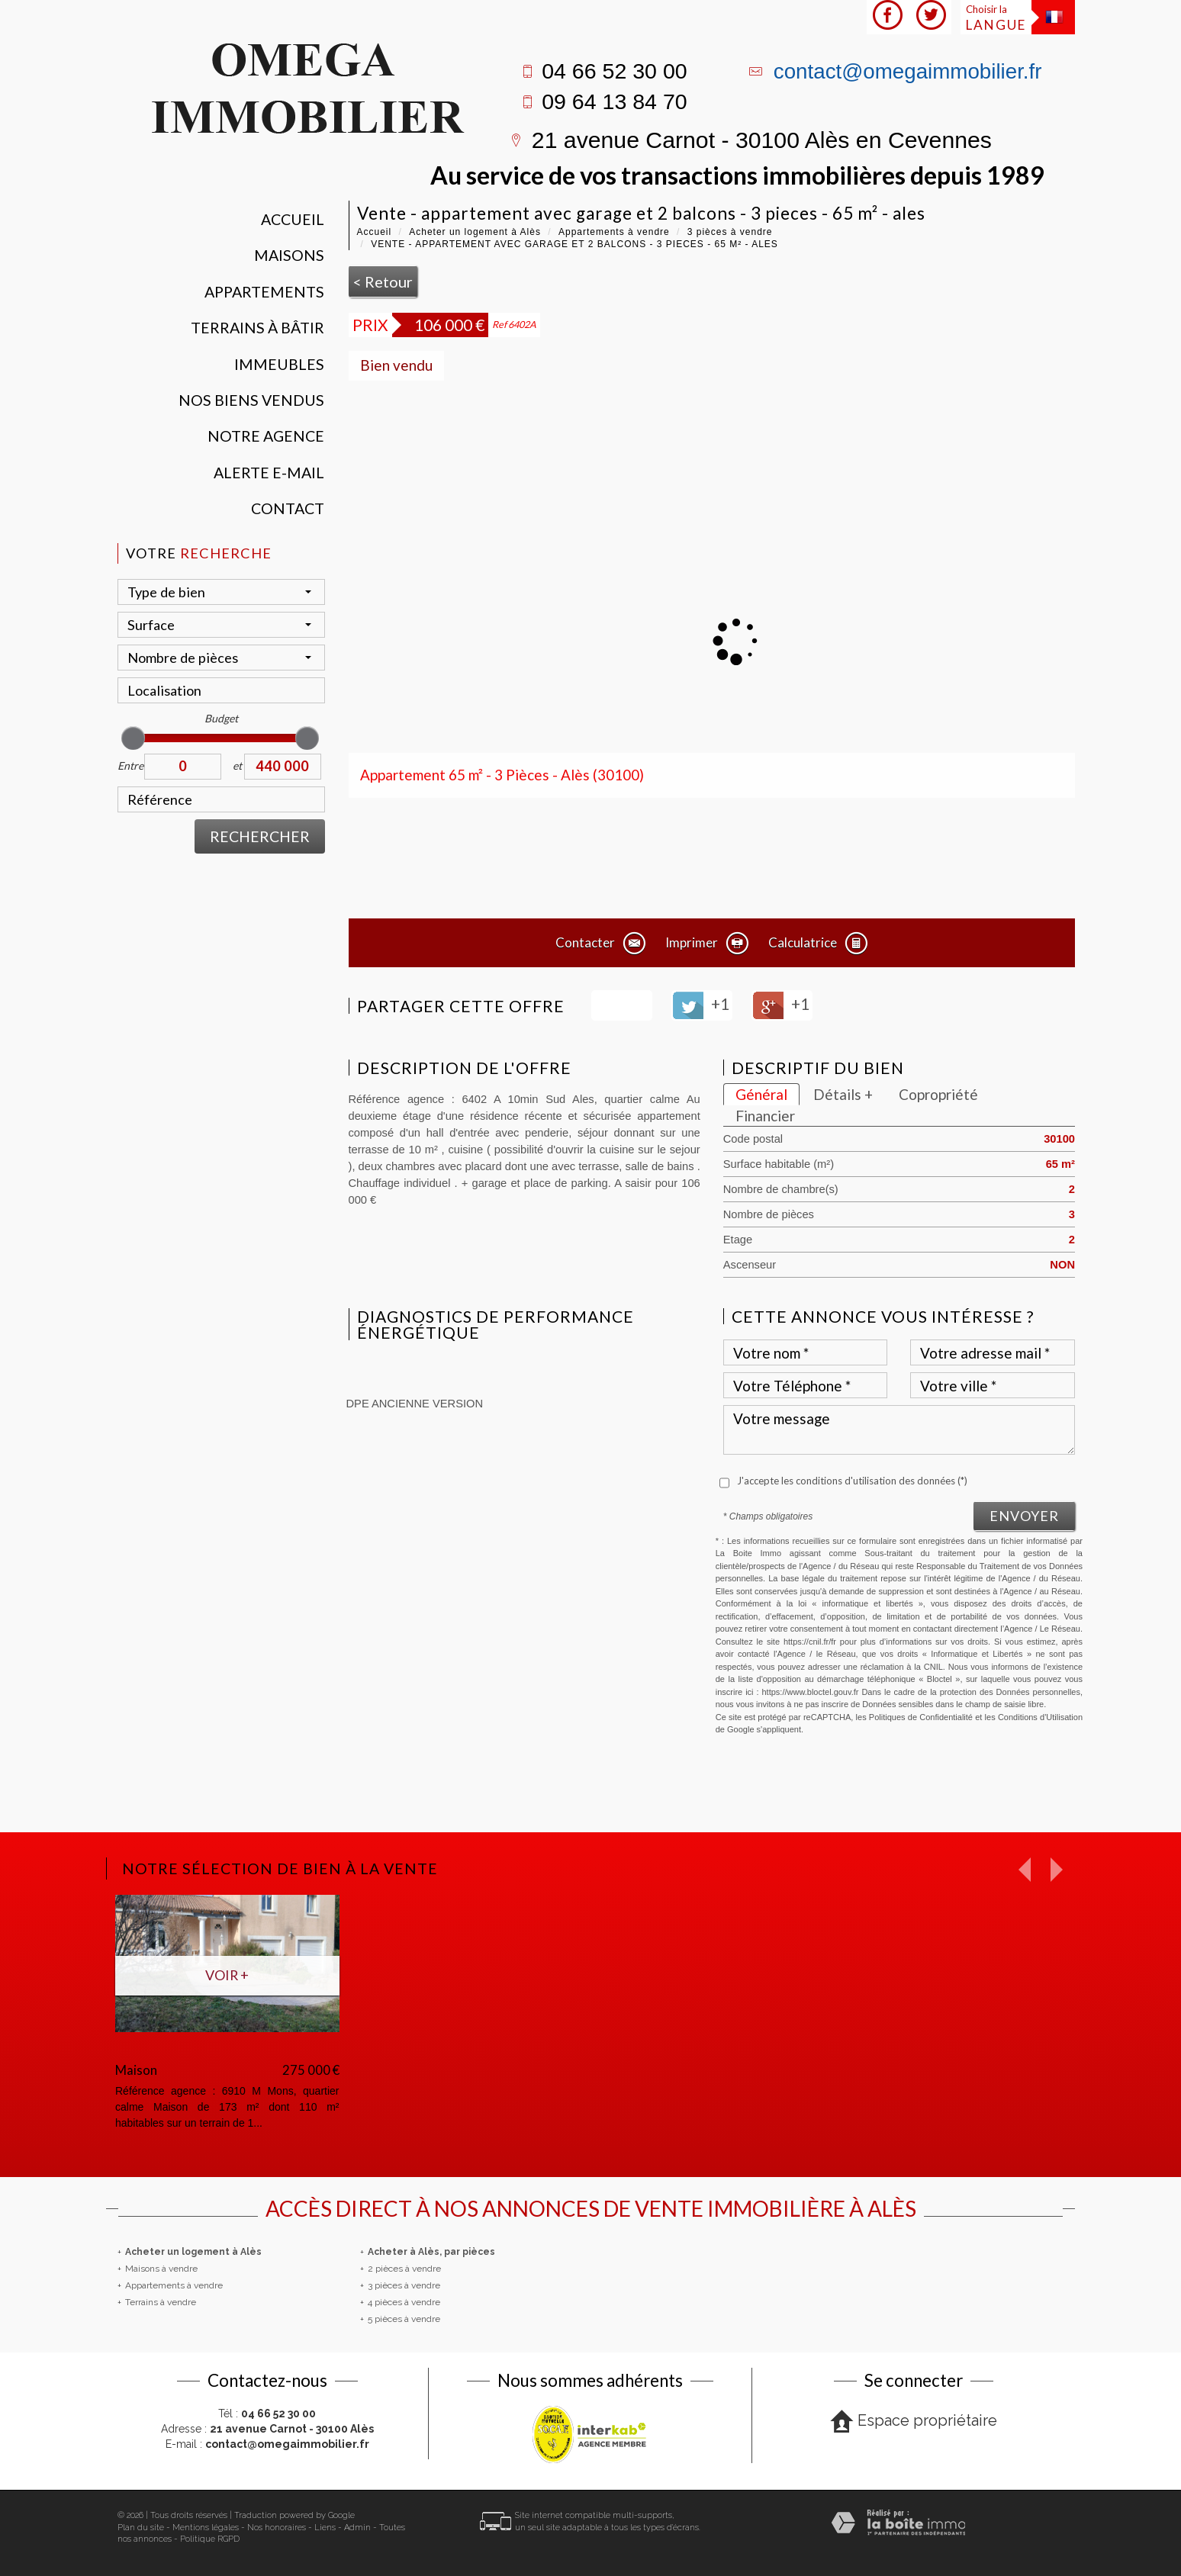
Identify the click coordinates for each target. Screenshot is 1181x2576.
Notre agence (266, 436)
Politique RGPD (210, 2539)
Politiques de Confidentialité (921, 1717)
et (237, 765)
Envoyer (1024, 1515)
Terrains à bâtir (257, 327)
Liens (325, 2528)
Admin (357, 2528)
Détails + (843, 1094)
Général (761, 1094)
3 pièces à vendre (730, 232)
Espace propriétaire (913, 2421)
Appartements (264, 292)
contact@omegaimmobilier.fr (908, 71)
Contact (287, 508)
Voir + (227, 1975)
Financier (765, 1115)
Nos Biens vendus (251, 400)
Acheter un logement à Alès (475, 232)
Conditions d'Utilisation (1040, 1717)
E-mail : (267, 2444)
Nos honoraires (276, 2528)
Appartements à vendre (614, 232)
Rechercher (260, 836)
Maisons (289, 255)
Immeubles (279, 364)
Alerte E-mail (269, 472)
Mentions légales (205, 2528)
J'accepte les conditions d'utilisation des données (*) (852, 1481)
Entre (130, 765)
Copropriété (938, 1094)
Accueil (292, 219)
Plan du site (140, 2528)
